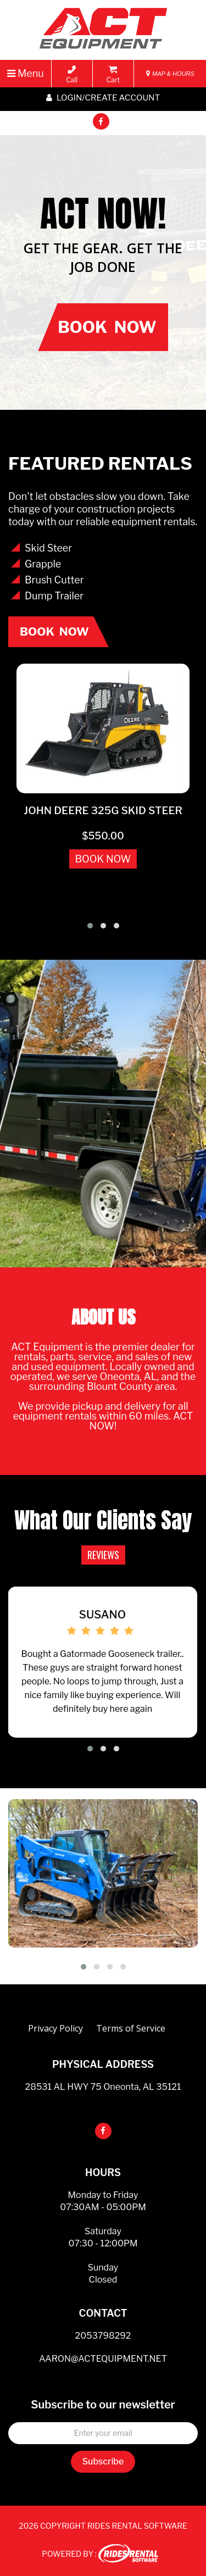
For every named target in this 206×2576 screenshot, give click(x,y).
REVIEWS (103, 1555)
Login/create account (103, 98)
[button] (90, 925)
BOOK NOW (103, 859)
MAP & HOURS (170, 73)
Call (71, 74)
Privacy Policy (55, 2028)
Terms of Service (130, 2028)
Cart (113, 74)
